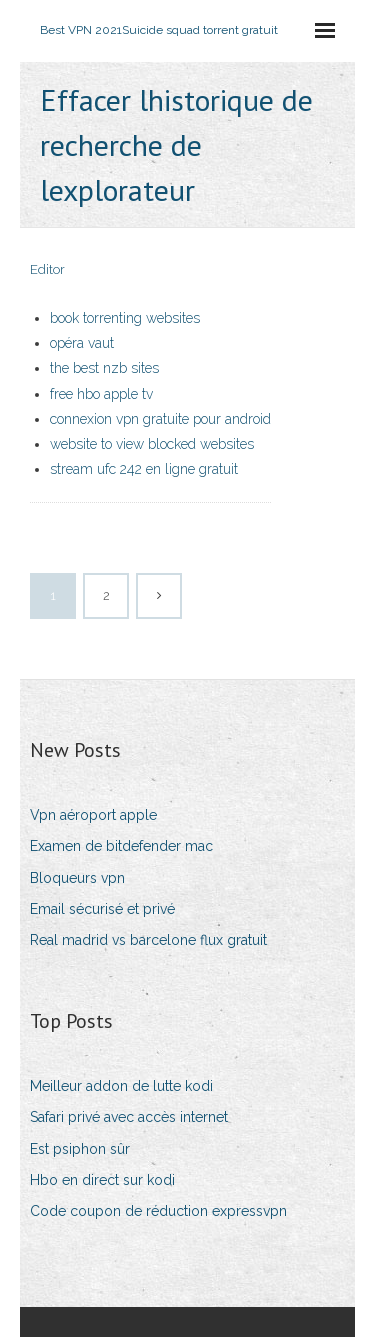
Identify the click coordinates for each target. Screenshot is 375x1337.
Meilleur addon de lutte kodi (121, 1086)
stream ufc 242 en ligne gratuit (144, 469)
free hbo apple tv (101, 394)
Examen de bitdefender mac (121, 846)
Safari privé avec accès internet (129, 1117)
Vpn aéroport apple (93, 815)
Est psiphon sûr (80, 1149)
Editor (47, 269)
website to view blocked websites (152, 444)
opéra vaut (82, 343)
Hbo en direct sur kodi (102, 1180)
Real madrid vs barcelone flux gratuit (148, 940)
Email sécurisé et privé (102, 909)
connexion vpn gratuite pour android (160, 419)
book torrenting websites (125, 318)
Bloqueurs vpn (77, 878)
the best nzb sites (104, 368)
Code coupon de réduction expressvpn (158, 1211)
